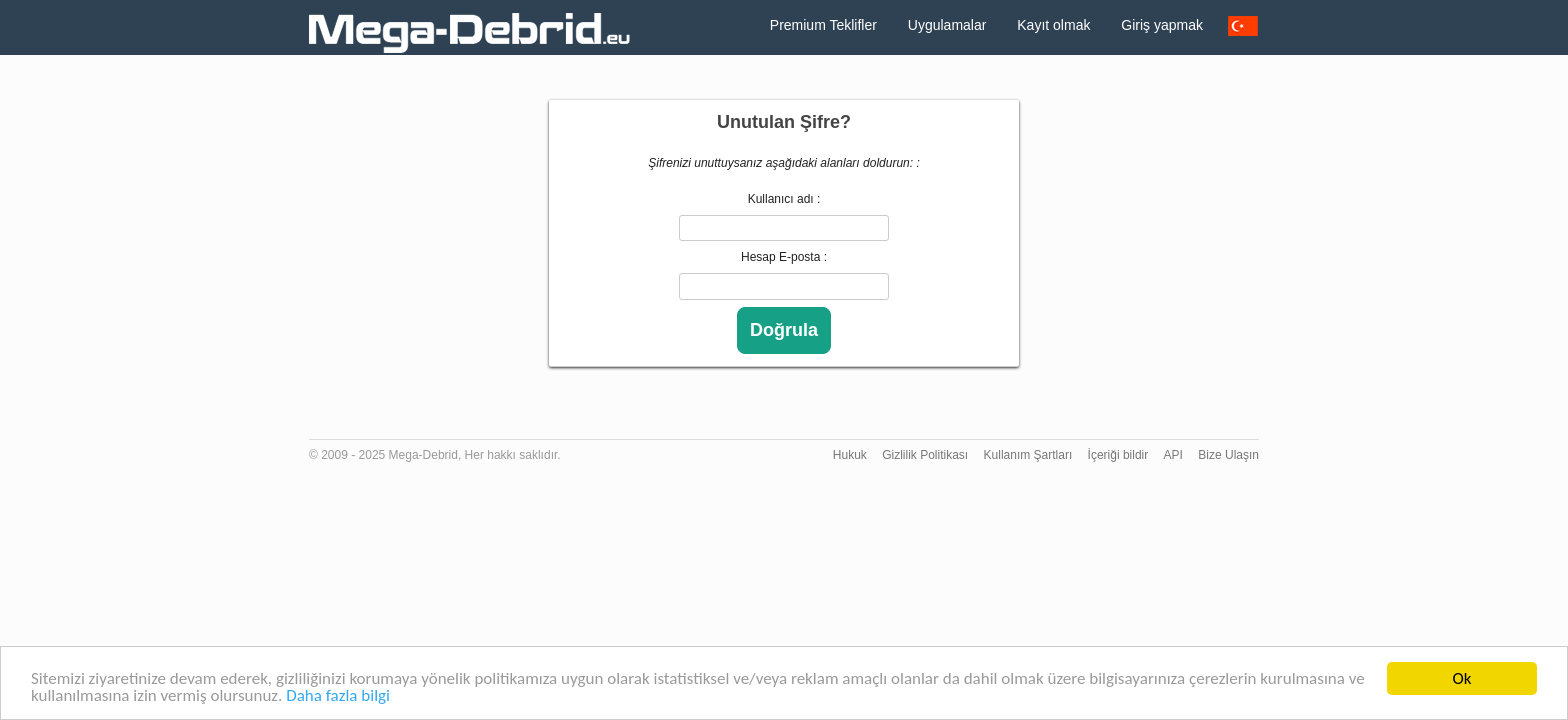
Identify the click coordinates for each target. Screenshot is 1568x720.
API (1173, 455)
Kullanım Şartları (1028, 455)
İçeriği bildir (1118, 455)
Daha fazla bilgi (338, 696)
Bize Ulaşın (1228, 455)
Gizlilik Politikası (925, 455)
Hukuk (850, 455)
